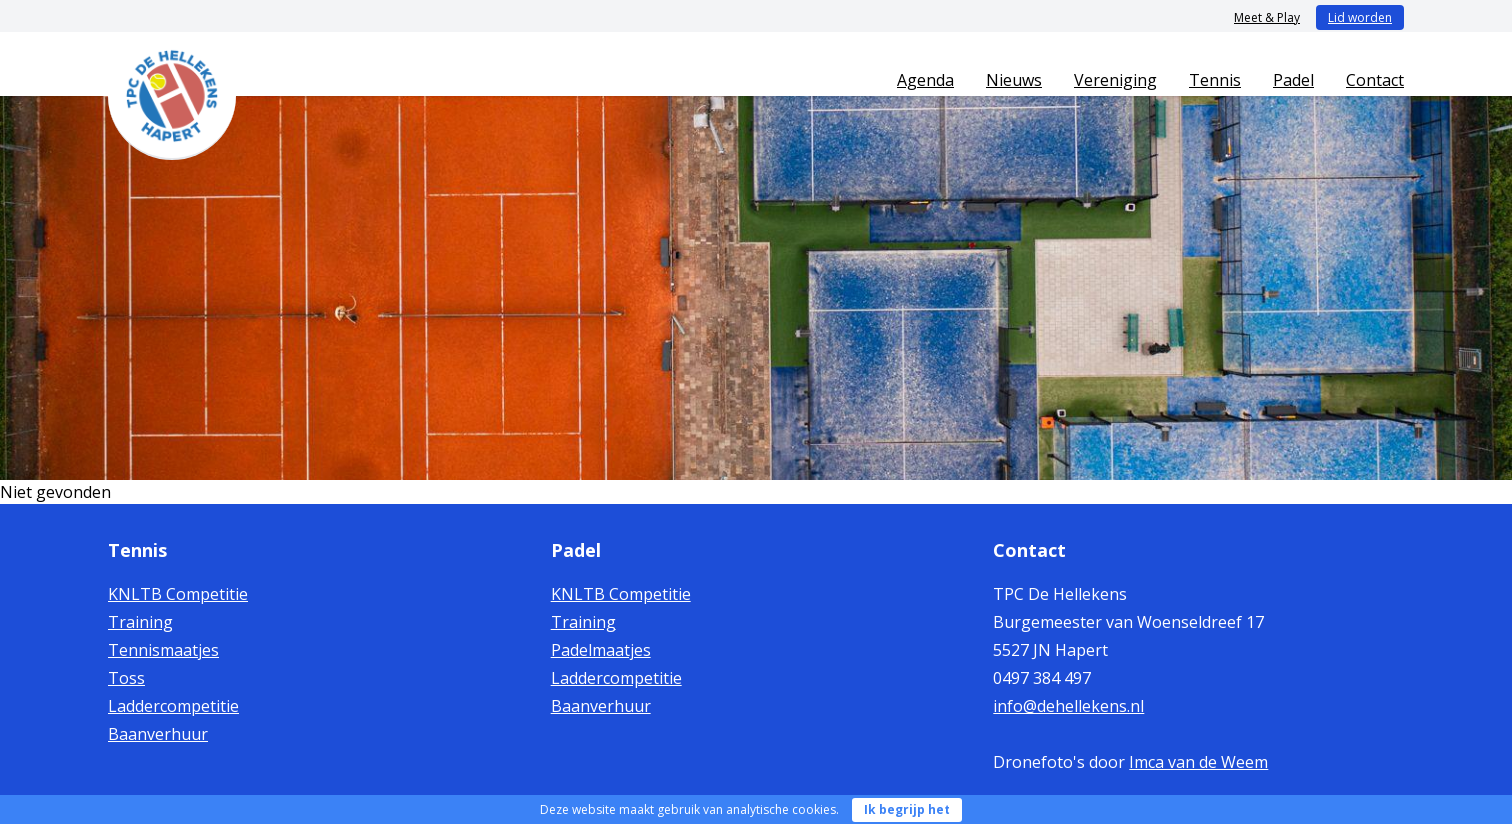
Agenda (925, 80)
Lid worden (1360, 17)
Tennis (1215, 80)
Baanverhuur (158, 734)
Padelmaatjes (601, 650)
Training (140, 622)
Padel (1293, 80)
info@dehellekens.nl (1068, 706)
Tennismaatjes (163, 650)
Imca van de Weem (1198, 762)
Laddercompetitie (173, 706)
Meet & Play (1267, 17)
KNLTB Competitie (178, 594)
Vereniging (1115, 80)
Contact (1375, 80)
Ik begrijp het (907, 809)
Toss (126, 678)
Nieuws (1014, 80)
